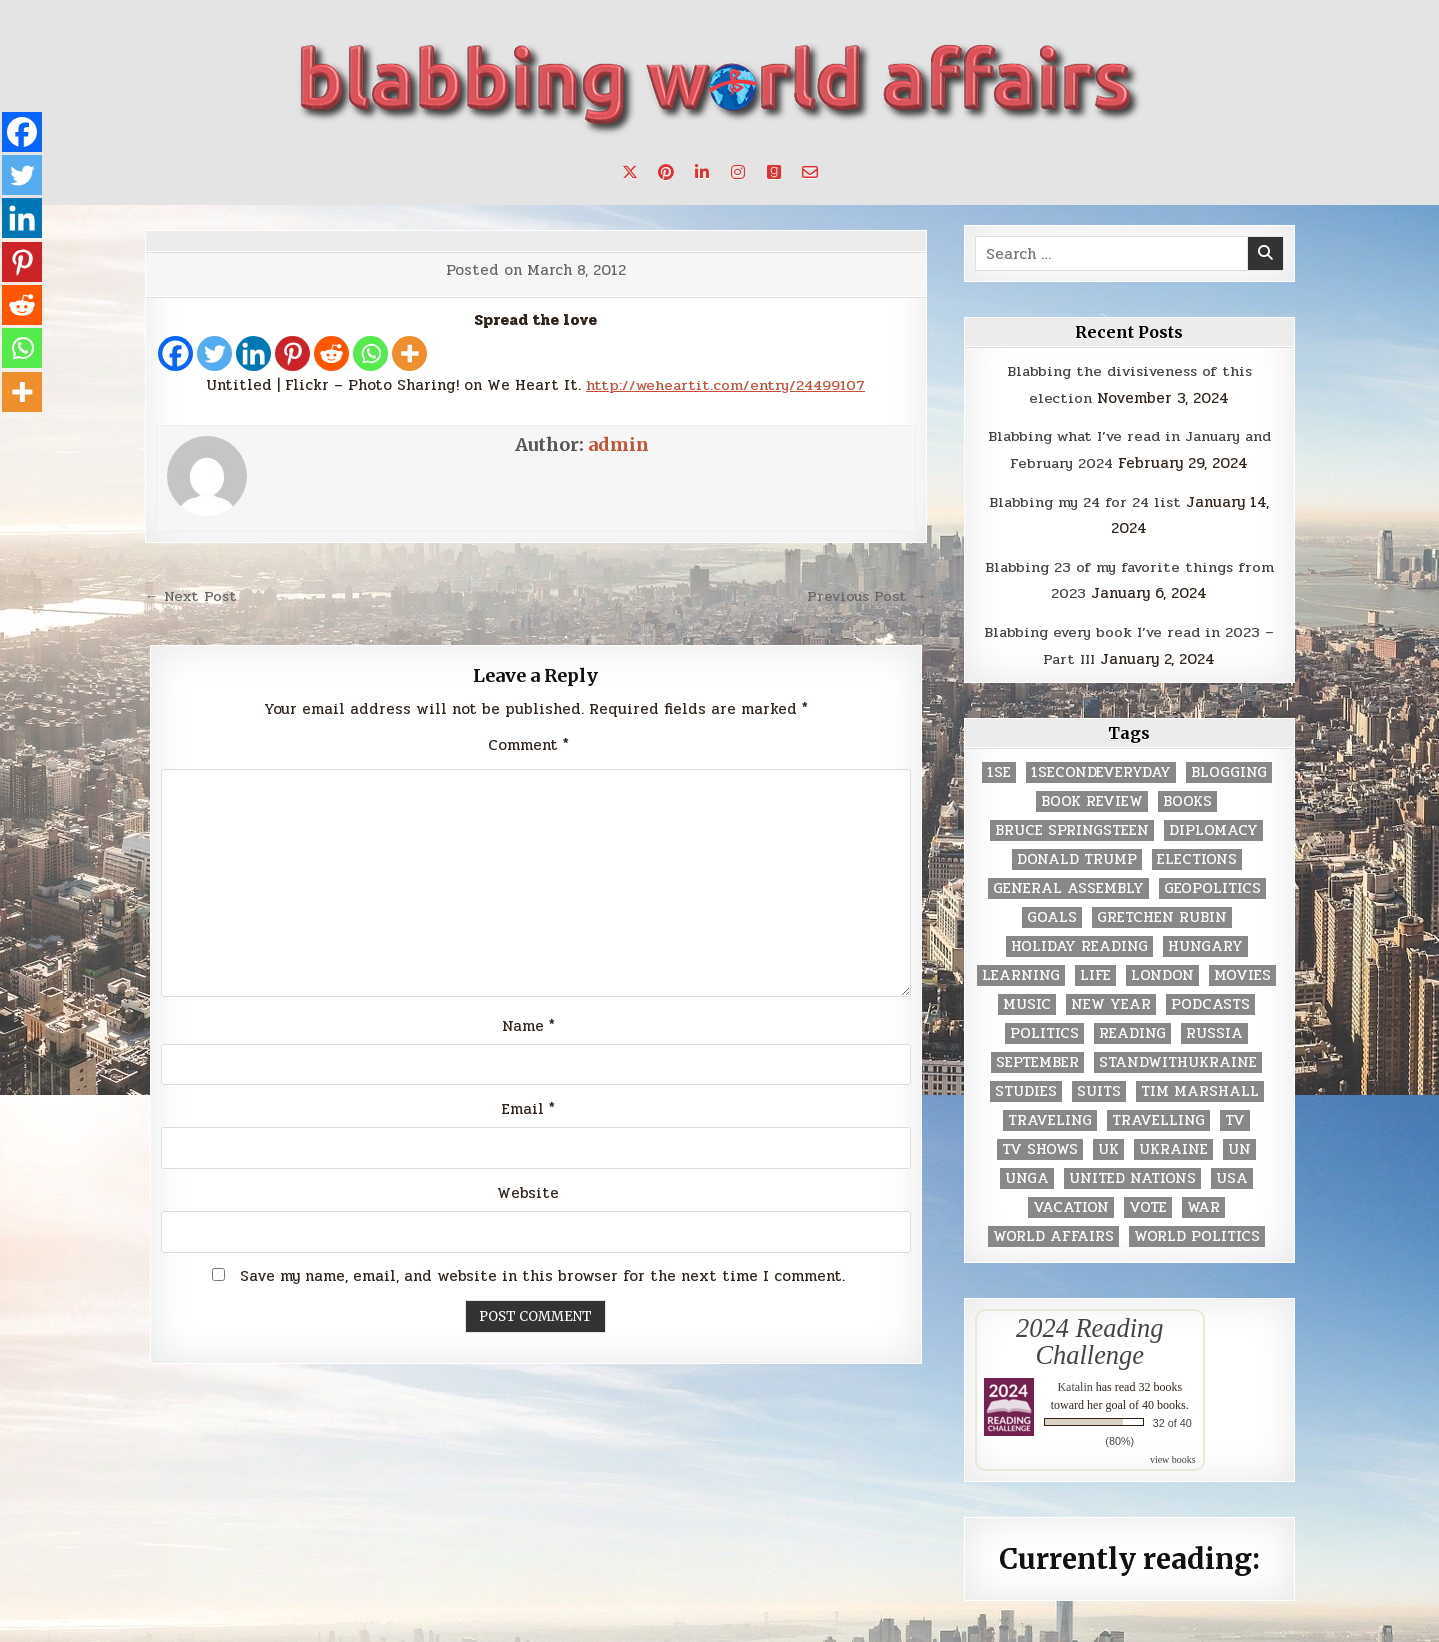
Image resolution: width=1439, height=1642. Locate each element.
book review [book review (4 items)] (1092, 798)
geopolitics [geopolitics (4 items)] (1212, 885)
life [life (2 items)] (1095, 972)
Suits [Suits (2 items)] (1099, 1088)
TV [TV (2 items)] (1235, 1117)
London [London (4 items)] (1162, 972)
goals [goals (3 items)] (1052, 914)
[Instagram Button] (738, 172)
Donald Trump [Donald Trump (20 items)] (1077, 856)
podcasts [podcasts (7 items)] (1210, 1001)
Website (528, 1194)
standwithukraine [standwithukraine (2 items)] (1178, 1059)
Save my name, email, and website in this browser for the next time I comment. (542, 1277)
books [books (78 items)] (1187, 798)
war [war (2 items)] (1203, 1204)
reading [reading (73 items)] (1132, 1030)
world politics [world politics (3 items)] (1197, 1233)
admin (618, 444)
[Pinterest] (292, 353)
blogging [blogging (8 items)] (1229, 769)
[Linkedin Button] (702, 172)
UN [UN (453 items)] (1239, 1146)
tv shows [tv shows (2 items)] (1040, 1146)
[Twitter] (214, 353)
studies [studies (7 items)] (1026, 1088)
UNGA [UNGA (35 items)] (1027, 1175)
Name (528, 1026)
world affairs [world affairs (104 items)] (1053, 1233)
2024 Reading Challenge (1089, 1338)
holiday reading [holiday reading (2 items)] (1079, 943)
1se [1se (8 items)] (999, 769)
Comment (528, 744)
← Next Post (193, 596)
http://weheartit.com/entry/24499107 (725, 385)
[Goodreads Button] (774, 172)
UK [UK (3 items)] (1108, 1146)
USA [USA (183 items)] (1232, 1175)
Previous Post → (864, 596)
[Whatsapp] (370, 353)
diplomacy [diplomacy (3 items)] (1213, 827)
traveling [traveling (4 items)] (1050, 1117)
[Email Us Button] (810, 172)
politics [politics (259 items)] (1044, 1030)
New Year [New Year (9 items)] (1111, 1001)
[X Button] (630, 172)
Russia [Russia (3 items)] (1214, 1030)
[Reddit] (331, 353)
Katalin (1074, 1383)
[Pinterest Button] (666, 172)
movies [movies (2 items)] (1242, 972)
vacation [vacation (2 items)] (1071, 1204)
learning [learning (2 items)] (1021, 972)
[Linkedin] (253, 353)
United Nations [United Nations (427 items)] (1132, 1175)
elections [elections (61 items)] (1197, 856)
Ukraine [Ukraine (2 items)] (1173, 1146)
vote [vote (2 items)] (1148, 1204)
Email (528, 1110)
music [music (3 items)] (1027, 1001)
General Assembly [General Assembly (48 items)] (1068, 885)
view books (1173, 1455)
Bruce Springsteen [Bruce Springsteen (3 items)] (1072, 827)
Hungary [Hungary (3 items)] (1205, 943)
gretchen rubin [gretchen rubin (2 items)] (1162, 914)
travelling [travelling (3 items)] (1158, 1117)
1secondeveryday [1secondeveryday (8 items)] (1101, 769)
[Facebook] (175, 353)
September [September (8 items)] (1037, 1059)
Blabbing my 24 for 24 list (1085, 500)
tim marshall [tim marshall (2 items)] (1200, 1088)
